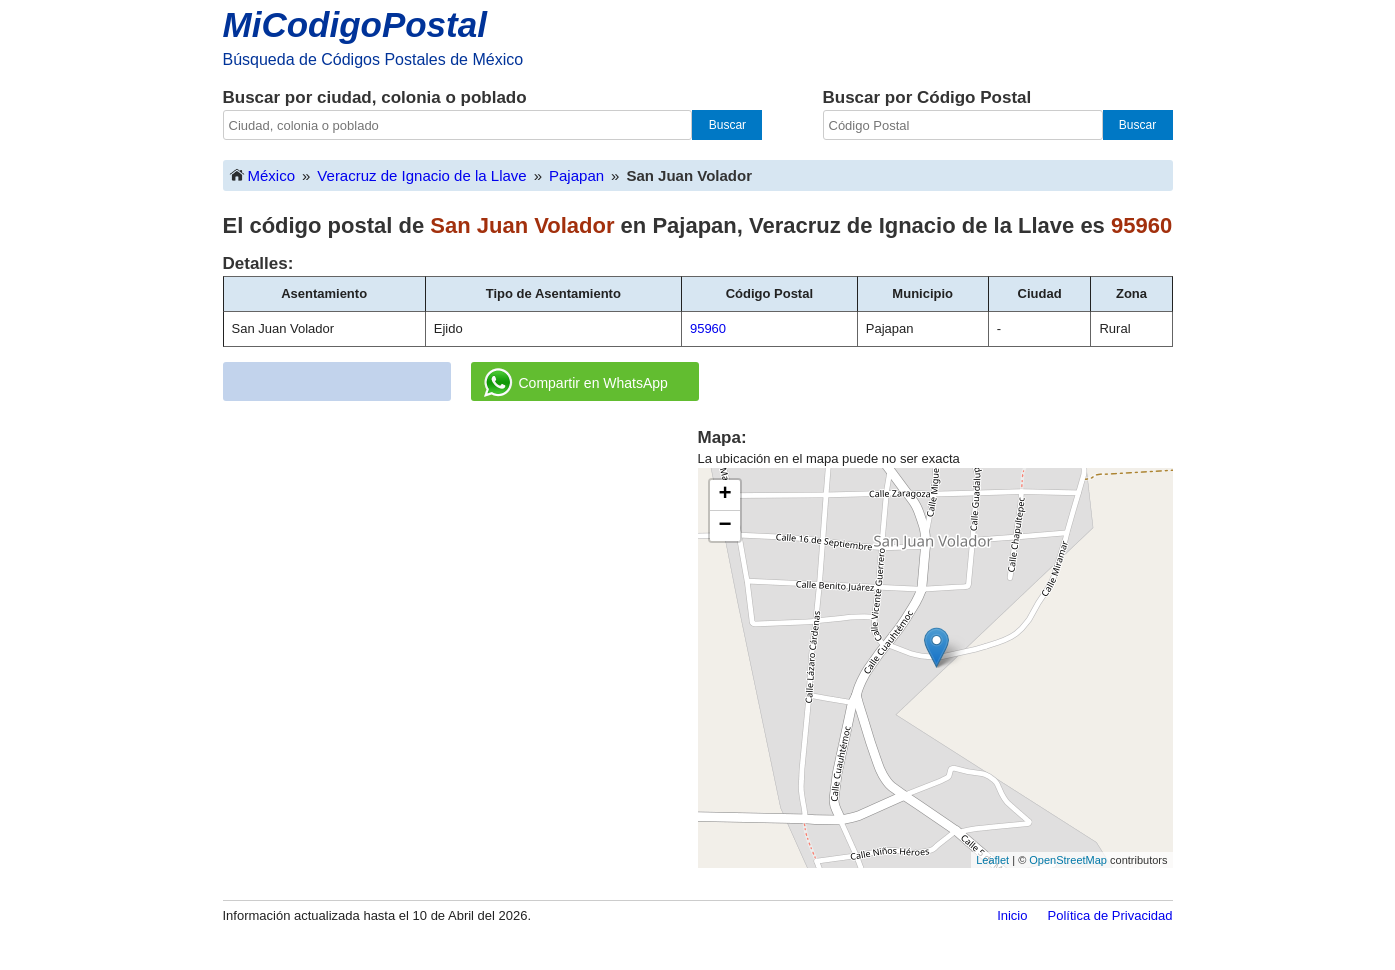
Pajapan (576, 175)
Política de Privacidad (1109, 915)
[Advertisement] (460, 566)
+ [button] (724, 495)
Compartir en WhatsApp (576, 383)
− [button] (724, 526)
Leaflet (992, 860)
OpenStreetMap (1068, 860)
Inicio (1012, 915)
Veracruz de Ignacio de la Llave (421, 175)
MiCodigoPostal (355, 24)
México (262, 174)
